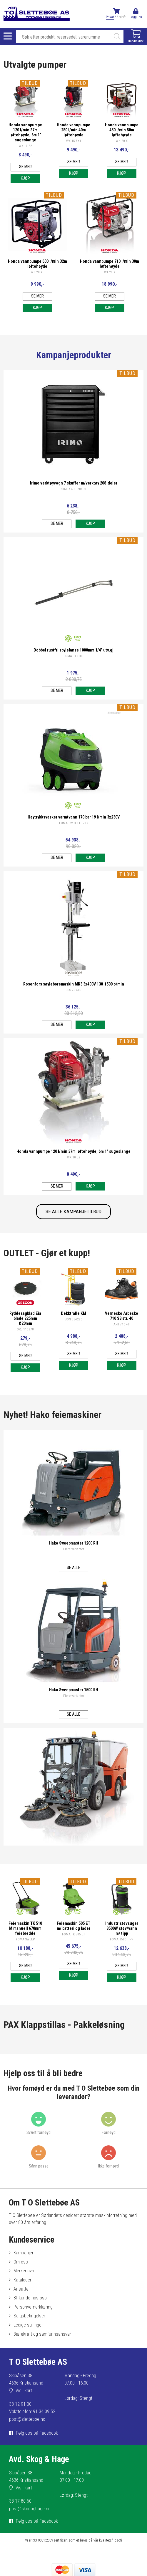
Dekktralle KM (73, 1313)
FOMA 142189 (73, 656)
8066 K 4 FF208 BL (74, 489)
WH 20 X (122, 141)
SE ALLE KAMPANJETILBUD (73, 1211)
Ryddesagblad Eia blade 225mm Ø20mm (25, 1318)
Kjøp (25, 178)
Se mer (25, 166)
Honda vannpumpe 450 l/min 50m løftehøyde (121, 130)
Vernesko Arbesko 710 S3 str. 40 (121, 1316)
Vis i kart (24, 2390)
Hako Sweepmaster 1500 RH (73, 1689)
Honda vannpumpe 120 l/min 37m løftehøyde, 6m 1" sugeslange (25, 133)
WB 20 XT (37, 272)
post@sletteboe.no (27, 2419)
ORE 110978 (25, 1329)
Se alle (73, 1567)
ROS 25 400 (73, 990)
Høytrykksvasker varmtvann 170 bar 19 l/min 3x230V (74, 817)
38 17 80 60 (20, 2501)
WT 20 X (109, 272)
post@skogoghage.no (30, 2508)
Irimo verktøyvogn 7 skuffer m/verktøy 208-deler (73, 483)
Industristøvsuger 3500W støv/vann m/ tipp (121, 1928)
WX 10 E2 (25, 146)
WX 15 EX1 (73, 141)
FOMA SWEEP (25, 1939)
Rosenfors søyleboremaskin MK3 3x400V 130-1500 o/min (73, 984)
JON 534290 (73, 1319)
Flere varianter (73, 1549)
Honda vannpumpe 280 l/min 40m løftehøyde (73, 130)
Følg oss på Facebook (37, 2433)
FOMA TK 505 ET (73, 1934)
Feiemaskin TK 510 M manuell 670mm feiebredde (25, 1928)
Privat (110, 17)
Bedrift (121, 17)
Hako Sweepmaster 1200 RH (73, 1543)
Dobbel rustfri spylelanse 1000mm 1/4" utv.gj (73, 650)
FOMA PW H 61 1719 (73, 823)
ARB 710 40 (121, 1324)
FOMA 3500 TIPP (121, 1939)
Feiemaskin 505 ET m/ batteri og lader (73, 1926)
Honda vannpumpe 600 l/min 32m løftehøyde (37, 264)
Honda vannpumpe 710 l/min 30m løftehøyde (109, 264)
